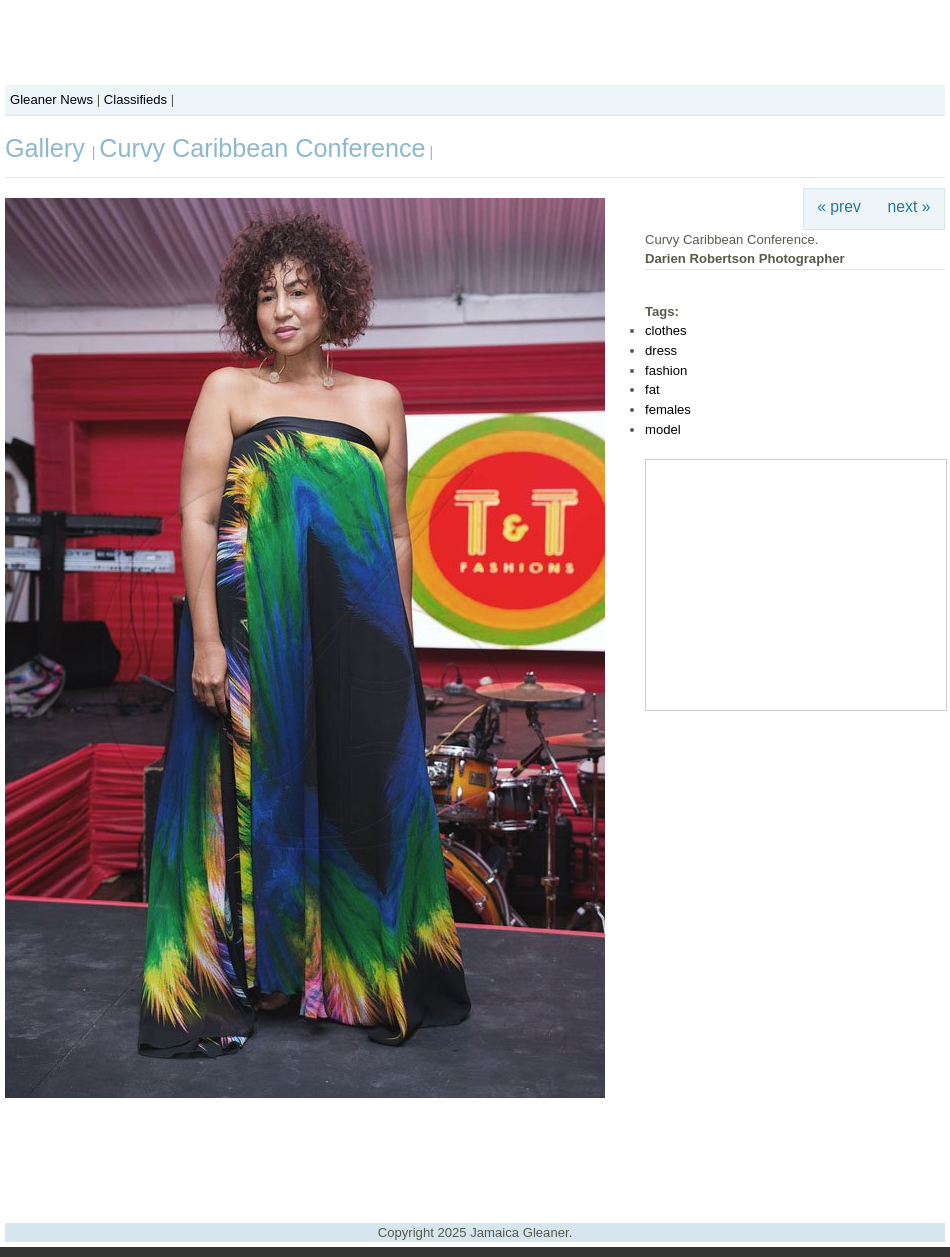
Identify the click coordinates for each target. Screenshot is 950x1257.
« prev (839, 206)
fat (652, 389)
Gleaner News (51, 99)
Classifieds (135, 99)
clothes (666, 330)
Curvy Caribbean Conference (262, 148)
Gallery (48, 148)
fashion (666, 370)
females (668, 409)
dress (661, 350)
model (663, 429)
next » (909, 206)
